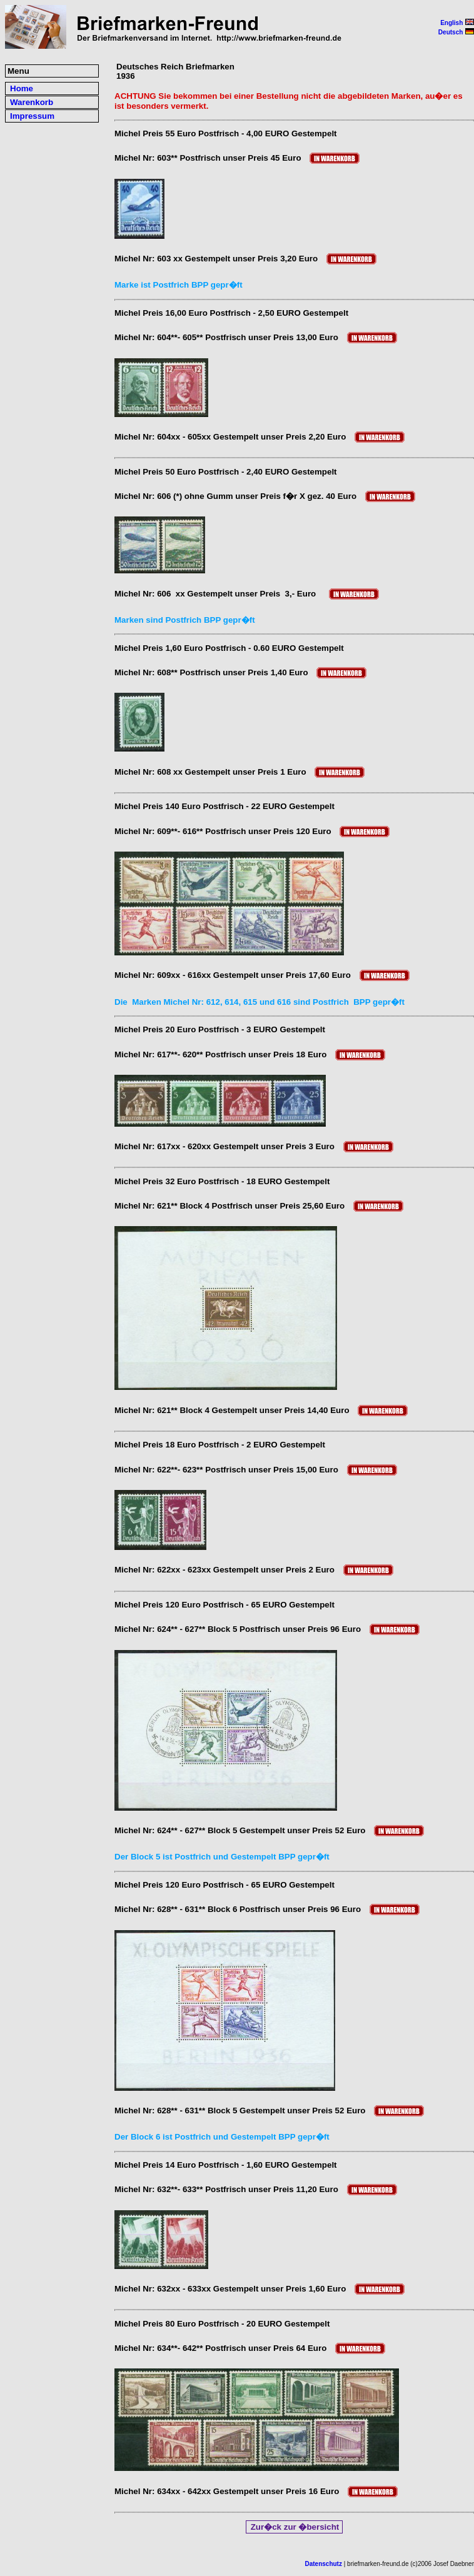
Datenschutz (323, 2563)
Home (21, 88)
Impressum (32, 116)
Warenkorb (31, 102)
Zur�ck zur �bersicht (295, 2527)
